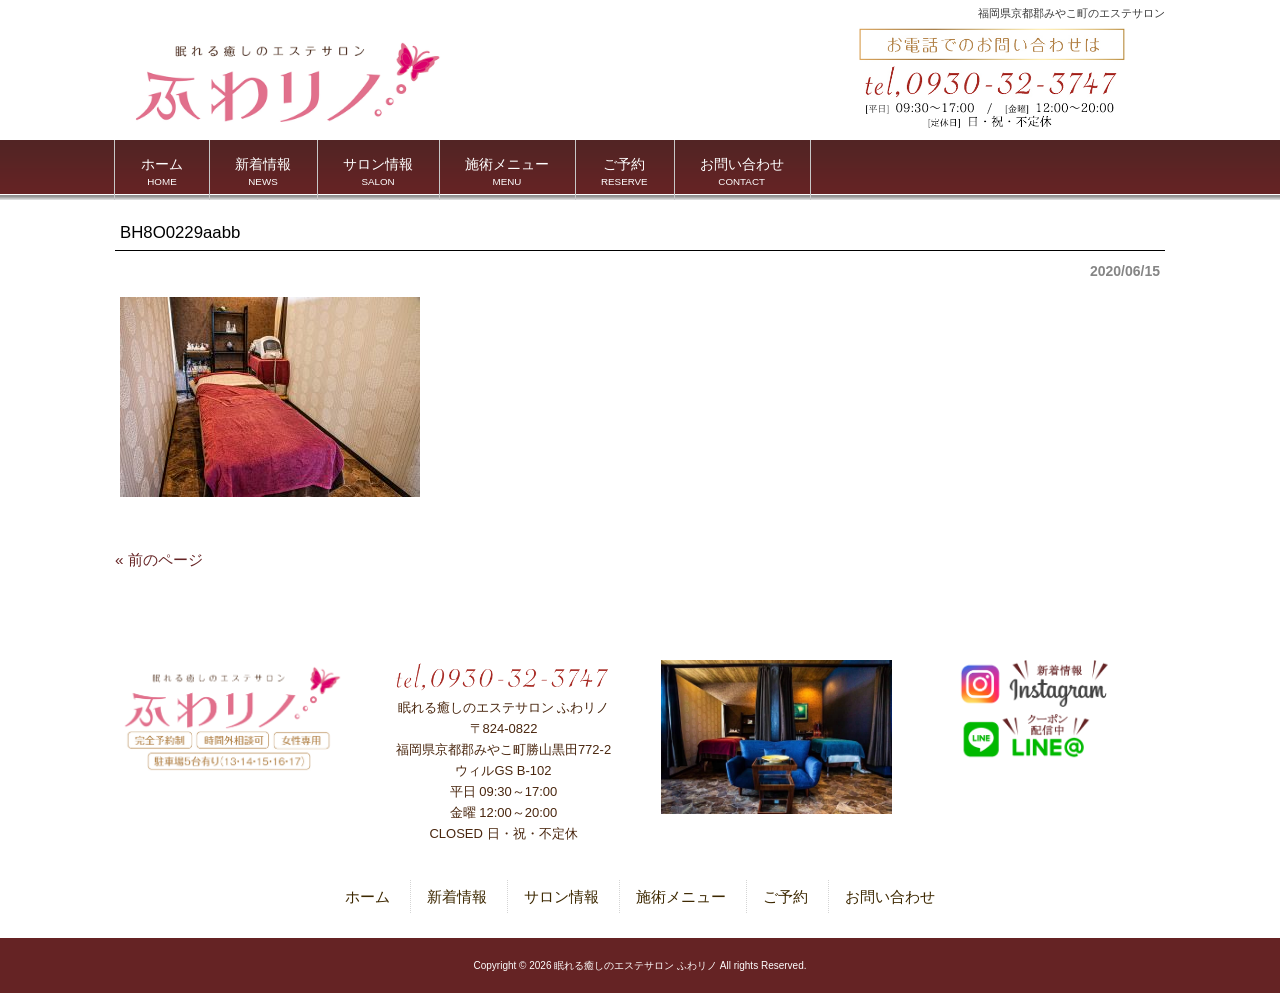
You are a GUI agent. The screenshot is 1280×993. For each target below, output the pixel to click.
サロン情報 (561, 896)
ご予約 (785, 896)
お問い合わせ (890, 896)
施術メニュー (681, 896)
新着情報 (457, 896)
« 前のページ (159, 559)
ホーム (367, 896)
